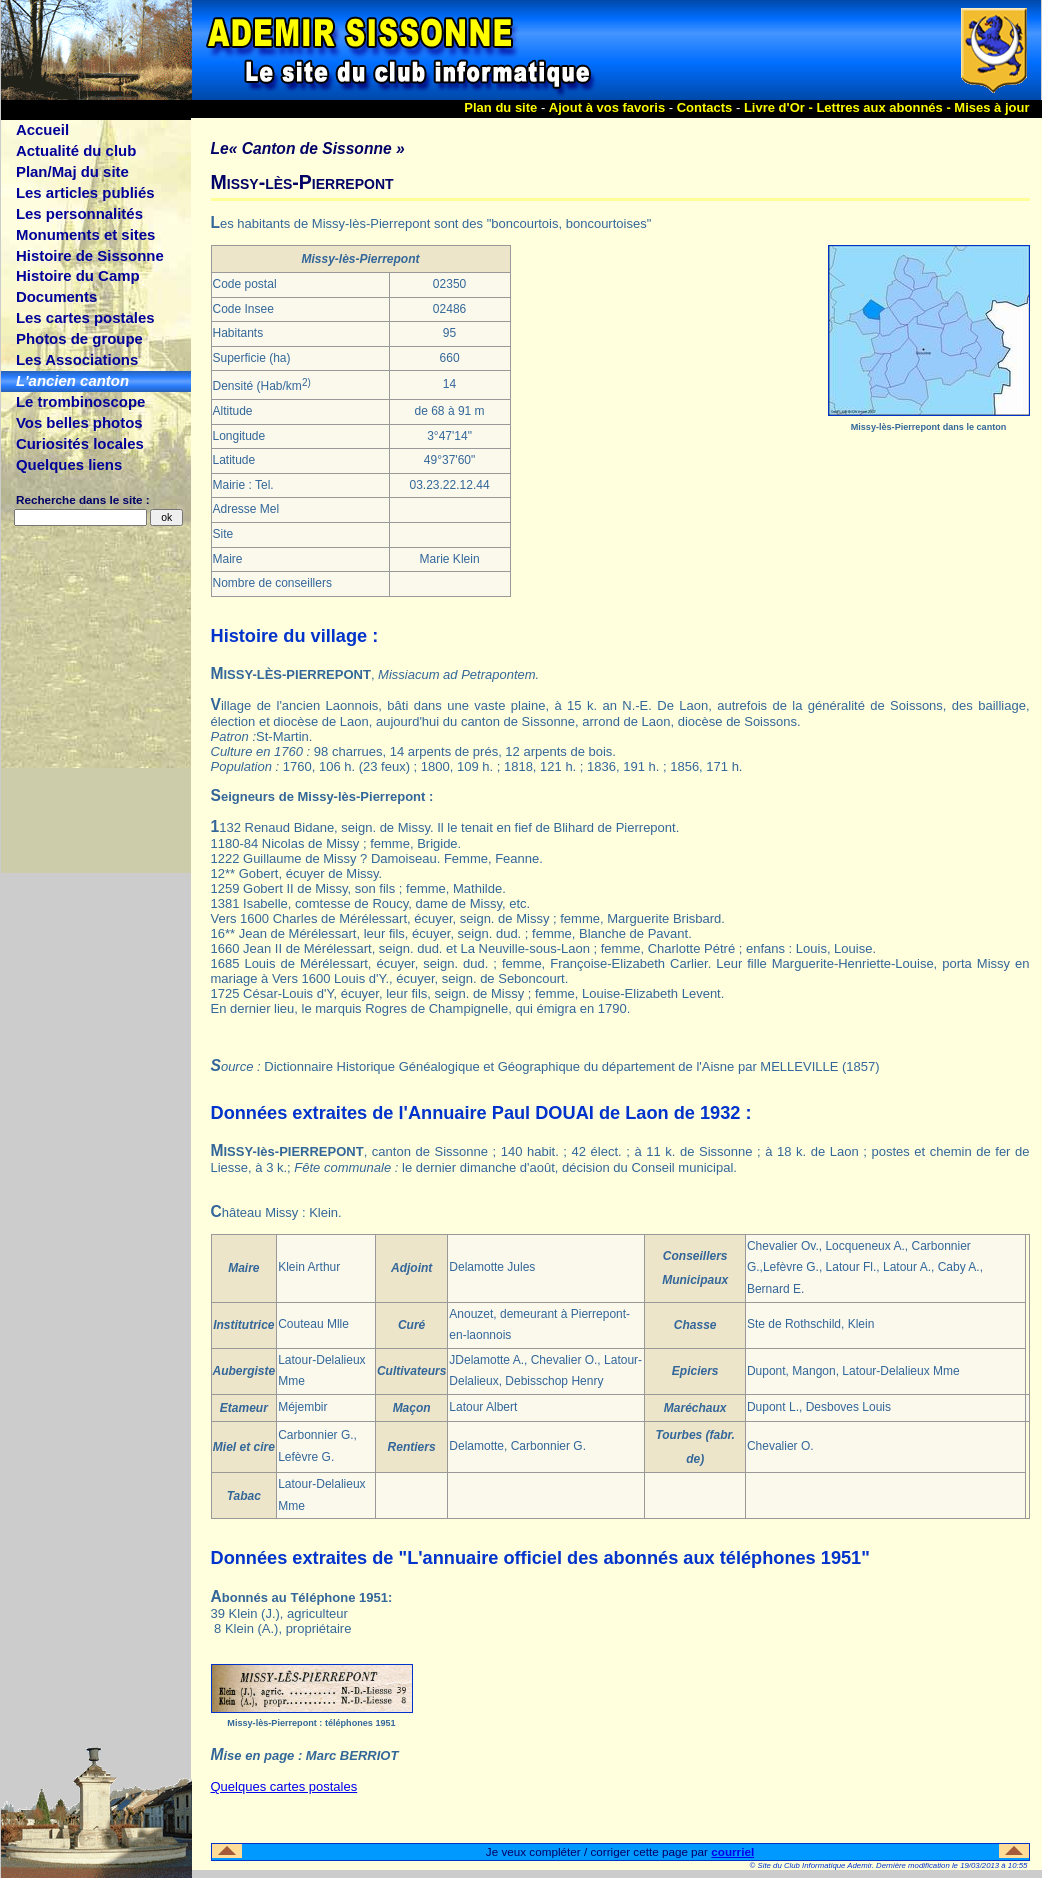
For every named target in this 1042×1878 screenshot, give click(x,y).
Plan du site (500, 107)
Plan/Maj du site (72, 171)
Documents (56, 296)
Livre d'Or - (780, 107)
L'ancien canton (72, 380)
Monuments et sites (85, 234)
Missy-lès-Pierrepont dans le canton (929, 427)
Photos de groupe (79, 338)
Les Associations (77, 359)
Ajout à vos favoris (607, 107)
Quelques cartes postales (284, 1786)
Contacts (705, 107)
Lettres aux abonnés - (885, 107)
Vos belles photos (79, 422)
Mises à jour (991, 107)
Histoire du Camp (78, 275)
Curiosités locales (80, 443)
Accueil (42, 129)
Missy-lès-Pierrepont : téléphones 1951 (311, 1723)
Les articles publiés (85, 192)
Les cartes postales (85, 317)
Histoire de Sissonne (90, 255)
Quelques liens (69, 464)
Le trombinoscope (80, 401)
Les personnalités (79, 213)
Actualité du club (76, 150)
